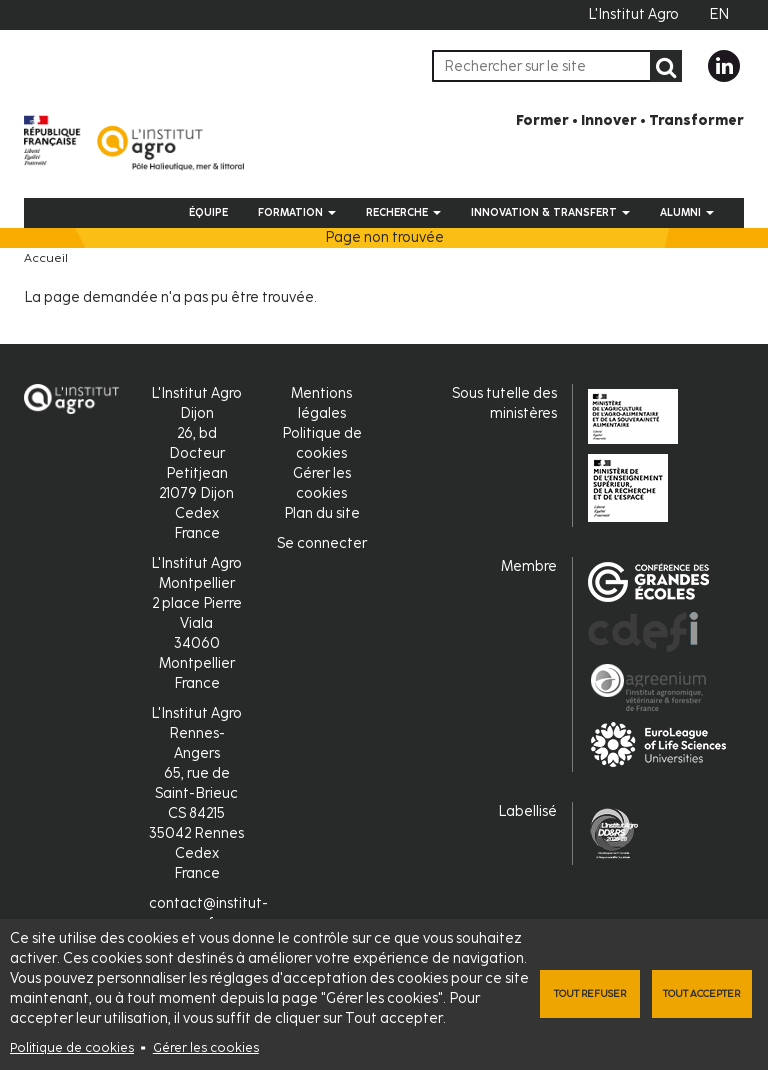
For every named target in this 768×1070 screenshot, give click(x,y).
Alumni (687, 212)
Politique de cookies (72, 1047)
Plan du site (322, 513)
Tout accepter (701, 993)
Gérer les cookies (206, 1047)
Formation (297, 212)
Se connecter (322, 543)
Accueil (46, 258)
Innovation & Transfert (550, 212)
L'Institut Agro (633, 14)
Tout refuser (590, 993)
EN (719, 14)
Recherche (403, 212)
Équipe (208, 212)
